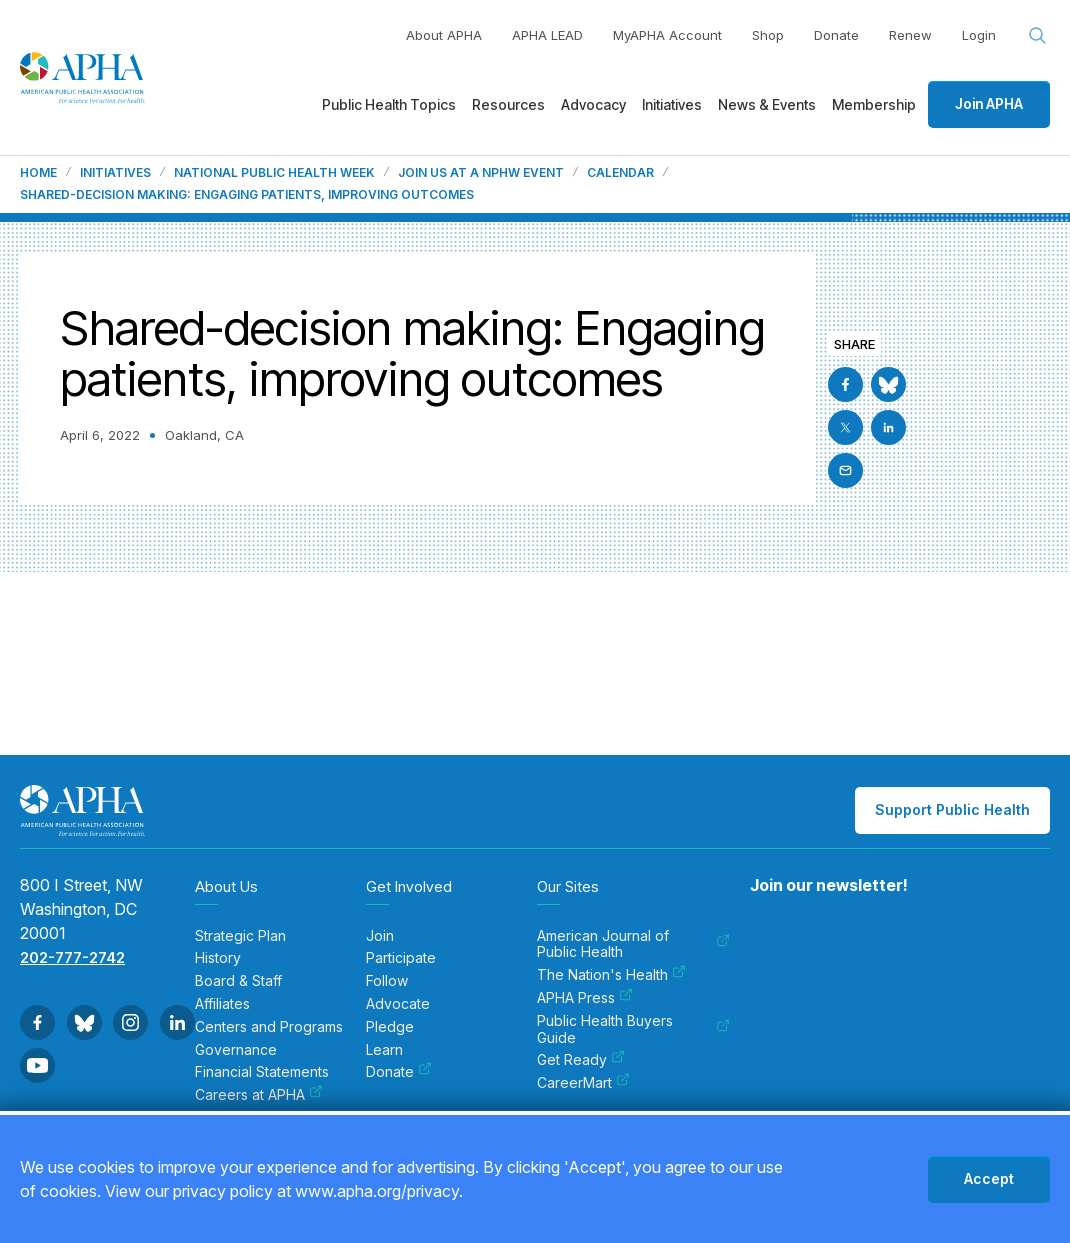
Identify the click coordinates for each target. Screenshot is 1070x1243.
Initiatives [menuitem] (672, 104)
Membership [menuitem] (874, 104)
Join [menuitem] (380, 936)
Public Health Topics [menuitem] (389, 104)
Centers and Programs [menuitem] (269, 1027)
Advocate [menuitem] (398, 1004)
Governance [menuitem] (236, 1050)
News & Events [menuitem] (767, 104)
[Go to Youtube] (37, 1065)
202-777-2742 (72, 957)
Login (979, 35)
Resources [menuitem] (508, 104)
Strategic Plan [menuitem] (240, 936)
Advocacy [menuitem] (593, 104)
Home (38, 173)
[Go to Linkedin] (888, 427)
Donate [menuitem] (399, 1072)
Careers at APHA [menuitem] (259, 1095)
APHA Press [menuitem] (585, 998)
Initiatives (115, 173)
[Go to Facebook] (845, 384)
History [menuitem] (218, 958)
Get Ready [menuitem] (581, 1060)
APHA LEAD (547, 35)
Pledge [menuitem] (390, 1027)
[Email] (845, 470)
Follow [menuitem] (387, 981)
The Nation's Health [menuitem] (611, 975)
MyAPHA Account (667, 35)
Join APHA (989, 103)
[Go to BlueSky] (888, 384)
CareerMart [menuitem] (583, 1083)
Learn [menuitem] (384, 1050)
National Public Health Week (274, 173)
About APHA (444, 35)
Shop (768, 35)
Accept (989, 1178)
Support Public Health (952, 809)
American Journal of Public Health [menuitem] (633, 944)
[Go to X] (845, 427)
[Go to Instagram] (130, 1022)
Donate (836, 35)
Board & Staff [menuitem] (238, 981)
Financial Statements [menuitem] (262, 1072)
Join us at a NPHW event (481, 173)
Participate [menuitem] (401, 958)
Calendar (620, 173)
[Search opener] (1038, 36)
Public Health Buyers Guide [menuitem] (633, 1029)
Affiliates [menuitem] (222, 1004)
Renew (910, 35)
